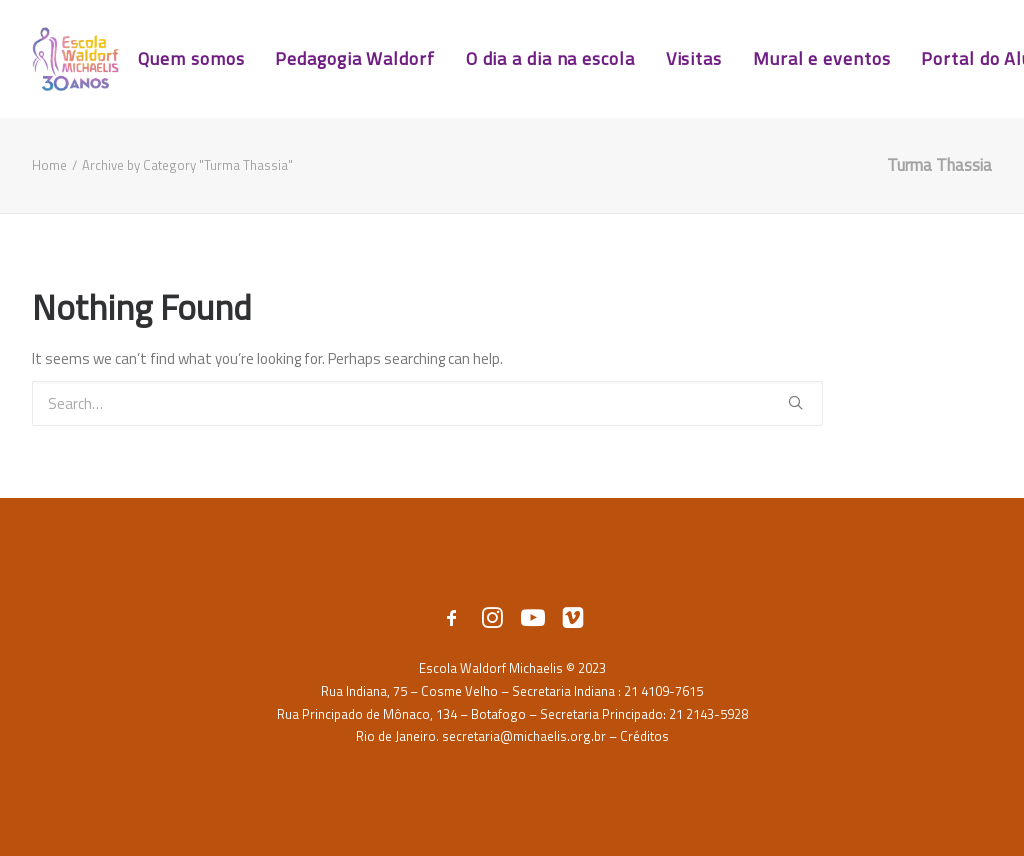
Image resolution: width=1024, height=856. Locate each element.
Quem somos (191, 58)
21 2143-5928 (708, 714)
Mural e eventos (822, 58)
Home (49, 165)
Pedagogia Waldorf (354, 58)
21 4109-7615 (663, 691)
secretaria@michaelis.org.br (524, 736)
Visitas (694, 58)
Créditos (644, 736)
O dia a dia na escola (550, 58)
